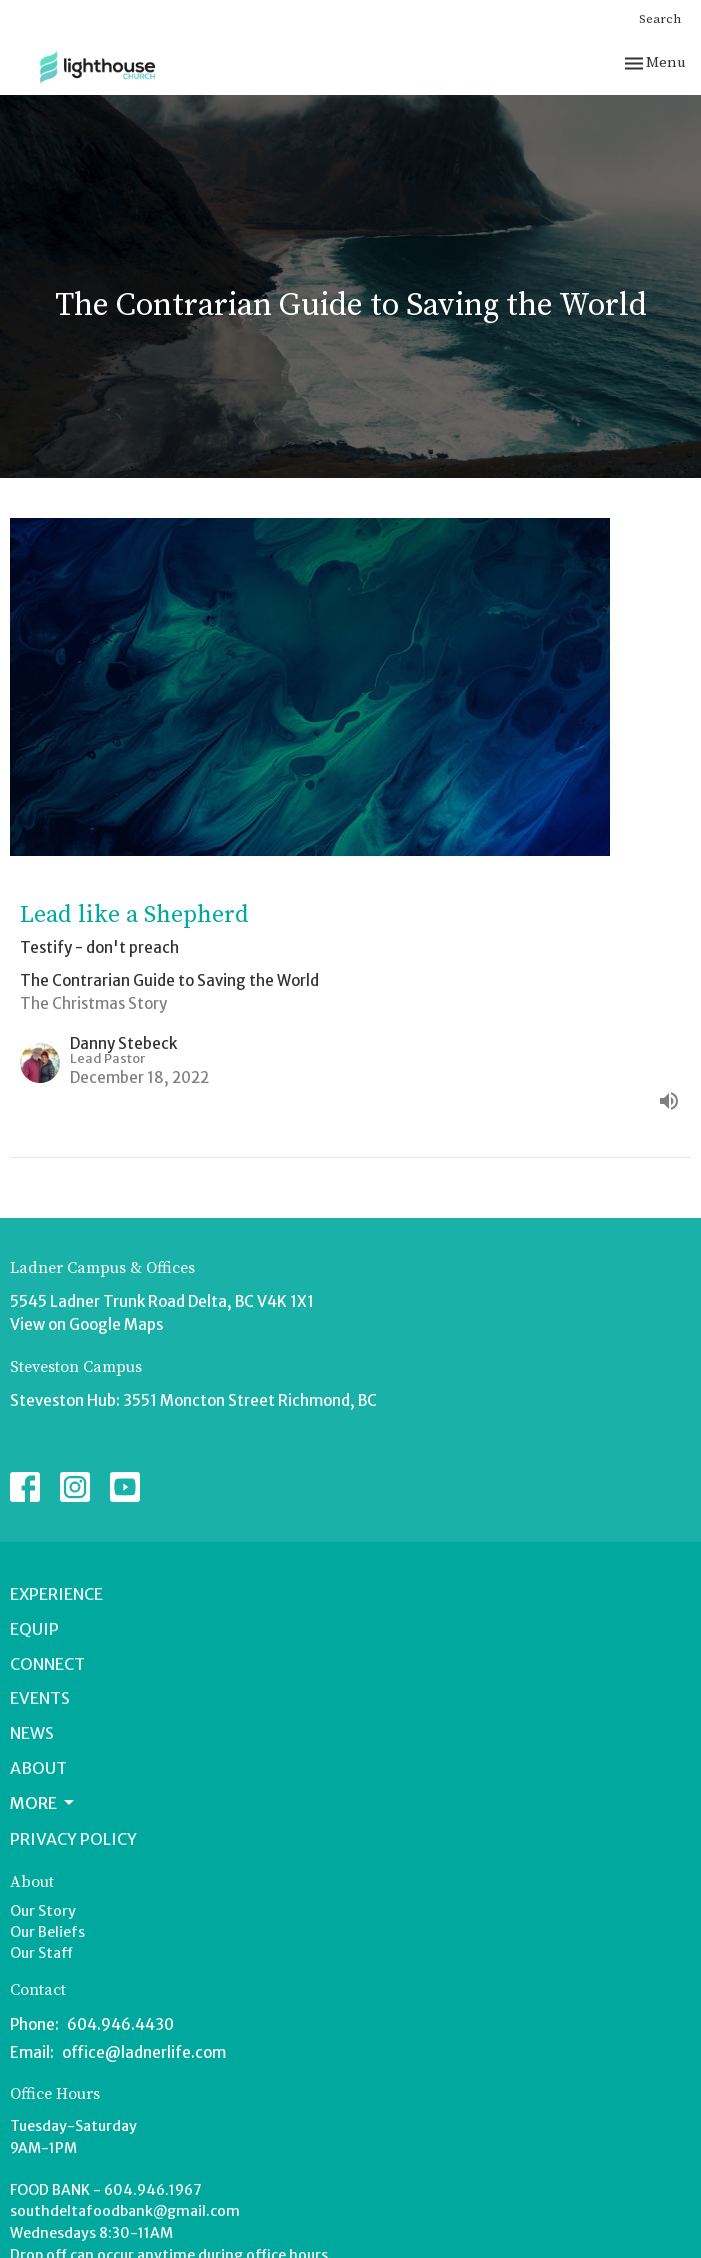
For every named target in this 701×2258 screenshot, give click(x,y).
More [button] (43, 1803)
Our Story (43, 1911)
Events (40, 1698)
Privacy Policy (73, 1839)
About (38, 1768)
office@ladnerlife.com (144, 2052)
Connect (47, 1664)
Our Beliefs (47, 1932)
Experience (56, 1594)
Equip (34, 1629)
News (32, 1733)
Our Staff (41, 1953)
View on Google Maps (86, 1324)
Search (660, 19)
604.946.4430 (120, 2024)
